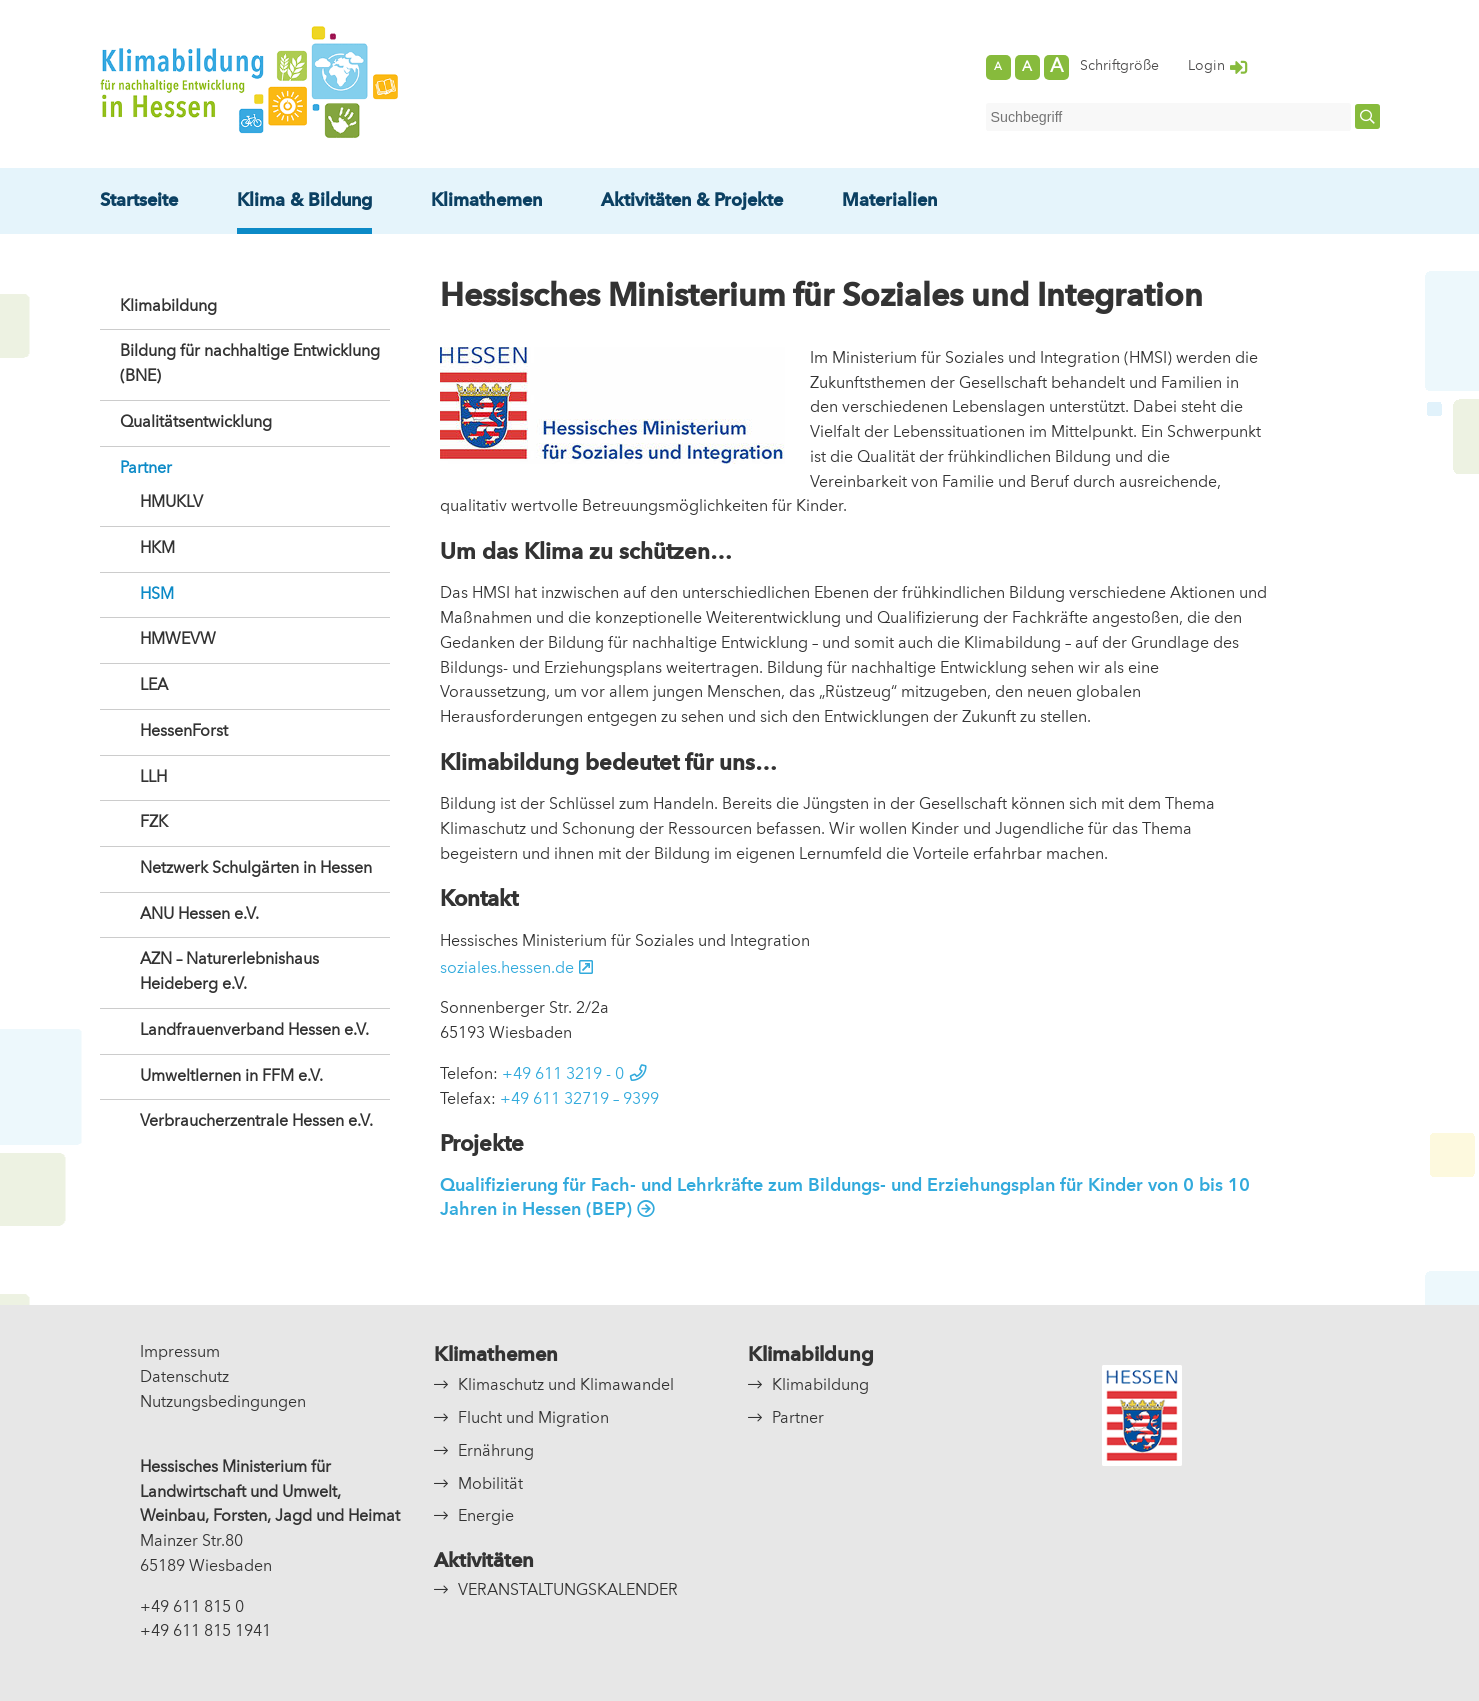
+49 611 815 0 (192, 1608)
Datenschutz (184, 1378)
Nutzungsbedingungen (223, 1403)
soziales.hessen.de (507, 969)
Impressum (180, 1353)
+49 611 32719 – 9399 (579, 1100)
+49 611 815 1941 (205, 1632)
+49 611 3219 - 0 (563, 1075)
